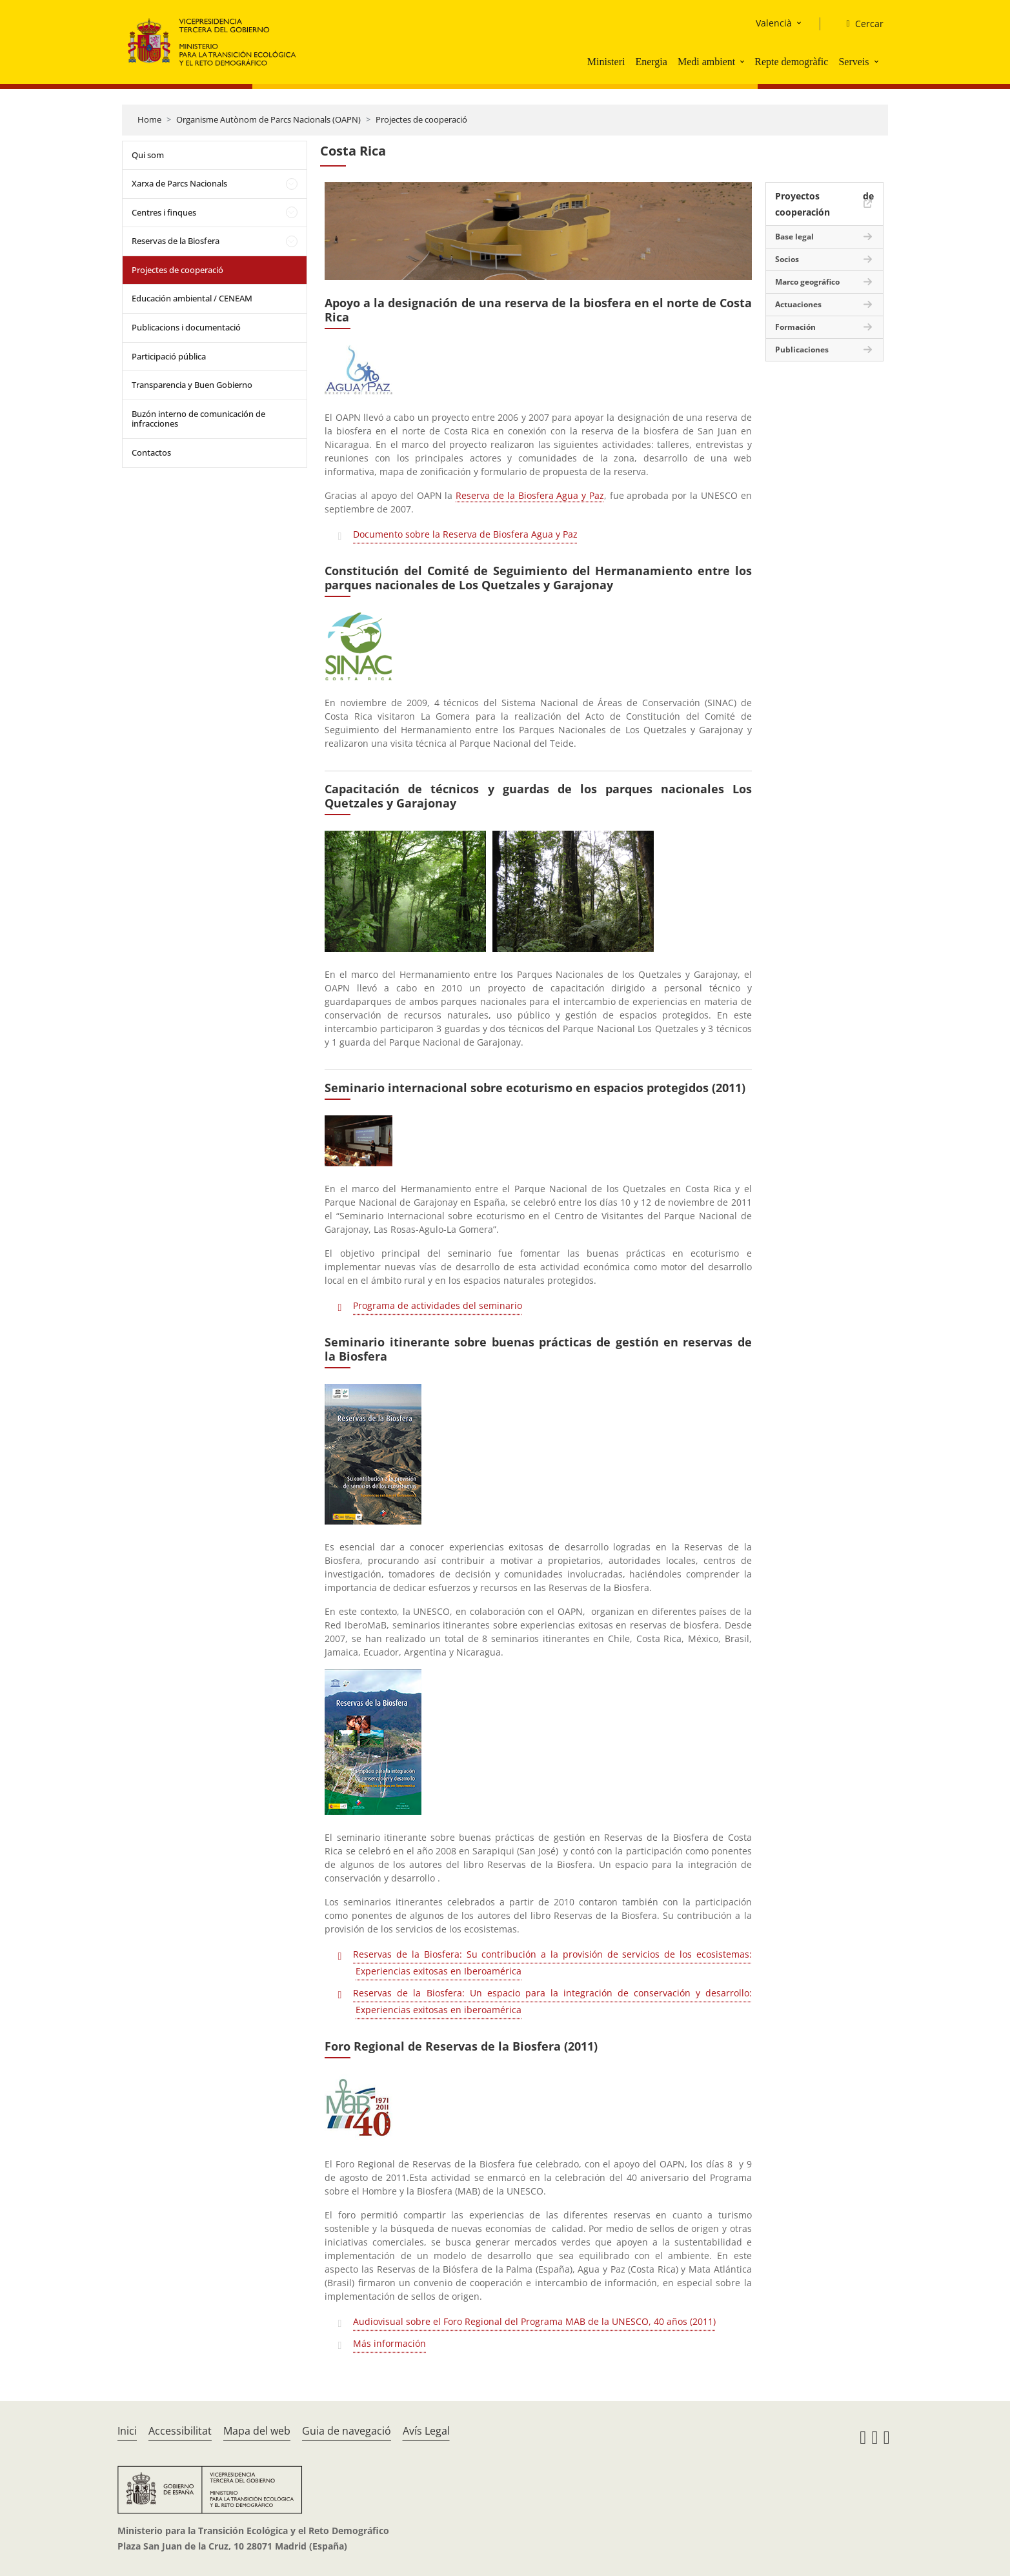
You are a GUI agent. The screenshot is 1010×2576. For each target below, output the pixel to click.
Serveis (853, 61)
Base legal (794, 236)
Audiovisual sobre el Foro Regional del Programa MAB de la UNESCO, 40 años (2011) (534, 2321)
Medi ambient (706, 61)
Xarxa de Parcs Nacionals (179, 183)
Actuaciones (798, 304)
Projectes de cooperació (421, 119)
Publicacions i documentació (186, 327)
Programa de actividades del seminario (437, 1305)
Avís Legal (426, 2431)
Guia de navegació (346, 2431)
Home (149, 119)
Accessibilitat (180, 2431)
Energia (651, 61)
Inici (127, 2431)
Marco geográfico (807, 281)
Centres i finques (164, 212)
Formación (795, 326)
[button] (743, 61)
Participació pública (169, 356)
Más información (389, 2343)
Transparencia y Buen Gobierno (192, 384)
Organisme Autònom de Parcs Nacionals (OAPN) (268, 119)
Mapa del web (256, 2431)
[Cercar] (859, 23)
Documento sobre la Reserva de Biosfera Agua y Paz (465, 534)
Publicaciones (802, 349)
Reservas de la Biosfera (175, 241)
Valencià (774, 23)
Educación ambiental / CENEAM (192, 298)
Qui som (148, 155)
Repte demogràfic (791, 61)
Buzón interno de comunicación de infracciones (198, 419)
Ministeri (606, 61)
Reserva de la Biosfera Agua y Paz (530, 495)
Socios (787, 259)
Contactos (151, 452)
